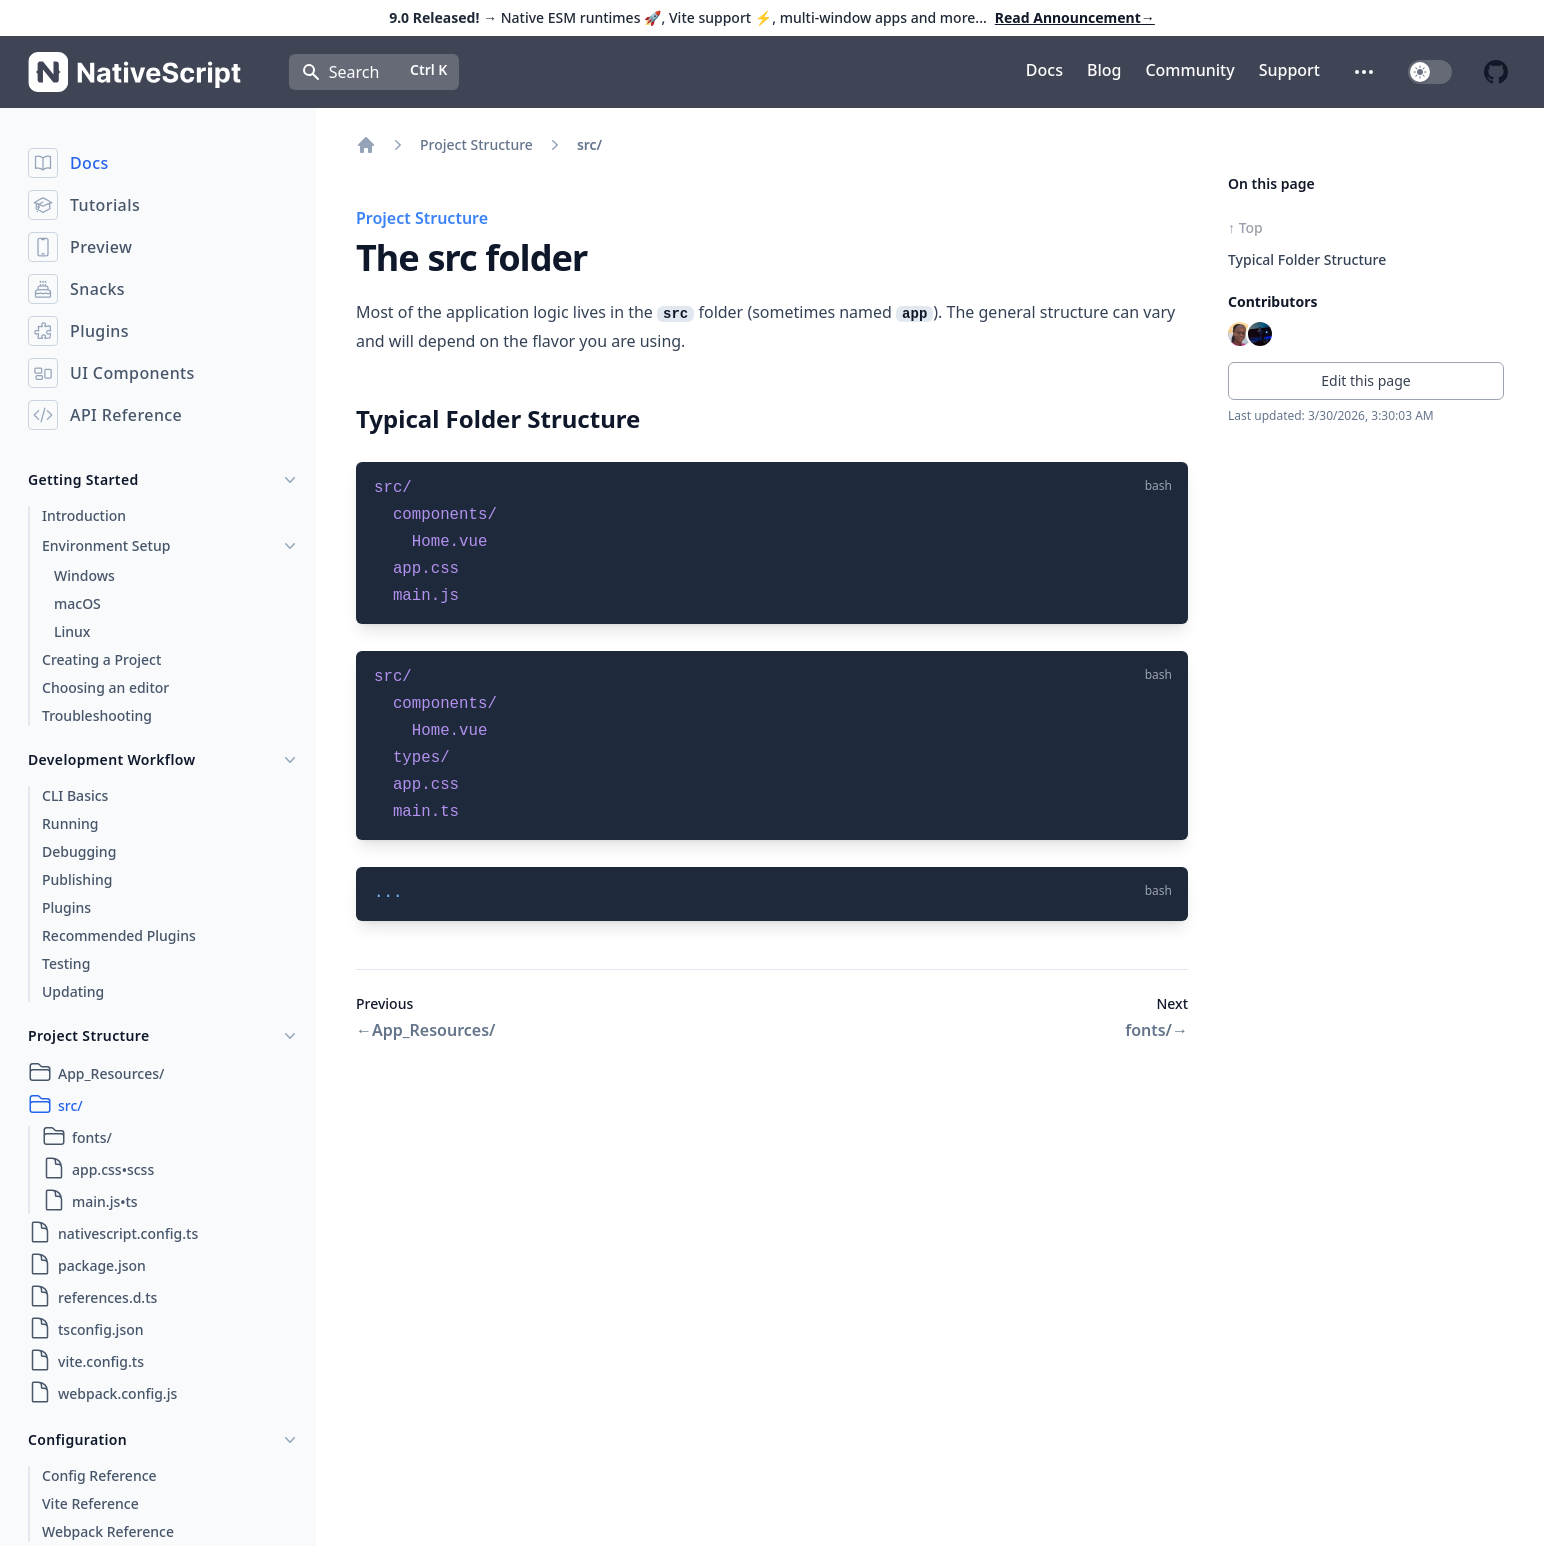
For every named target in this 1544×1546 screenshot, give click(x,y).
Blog (1104, 70)
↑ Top (1245, 227)
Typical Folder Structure (1307, 259)
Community (1189, 70)
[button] (1364, 72)
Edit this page (1365, 380)
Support (1289, 70)
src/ (589, 144)
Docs (1044, 70)
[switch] (1430, 72)
